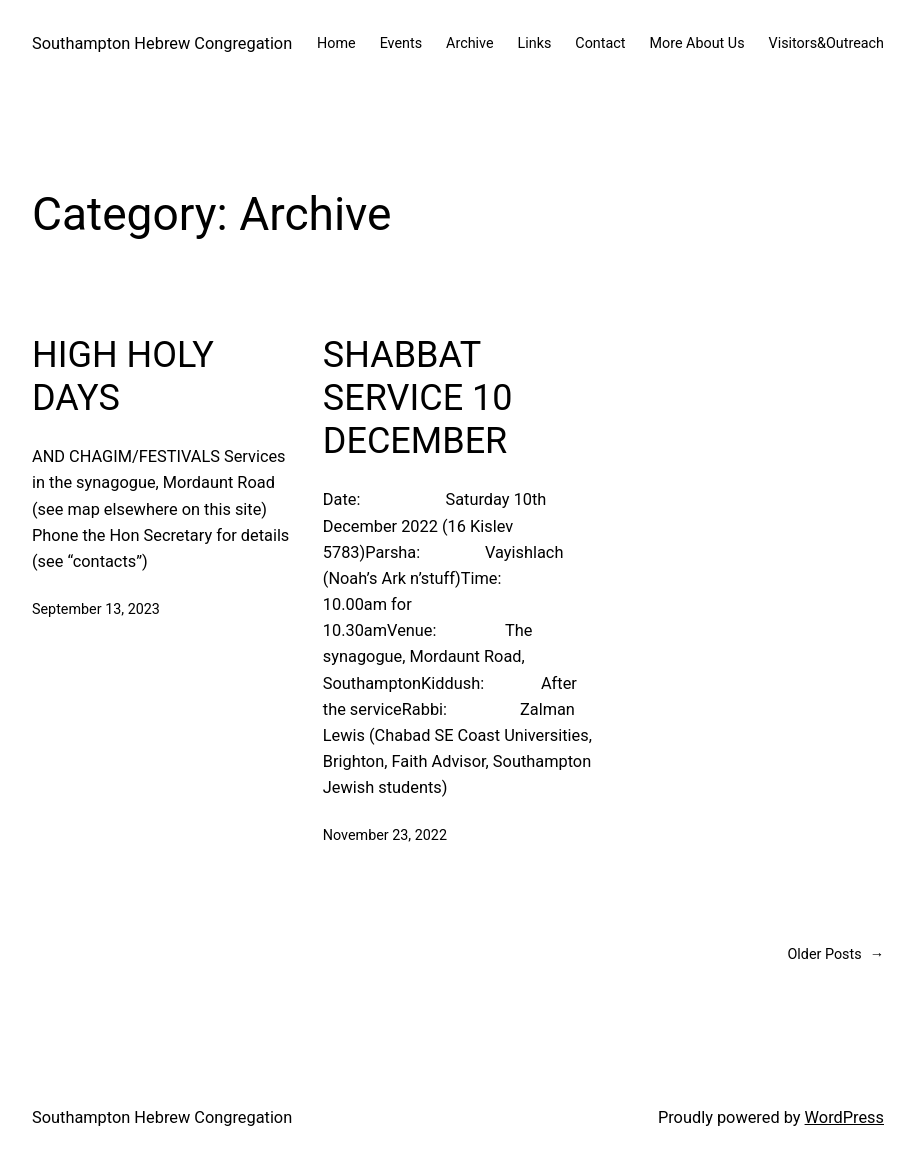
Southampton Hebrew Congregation (162, 43)
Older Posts (836, 955)
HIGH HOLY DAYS (123, 376)
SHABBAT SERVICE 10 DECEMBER (418, 398)
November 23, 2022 (385, 835)
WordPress (844, 1117)
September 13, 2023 (96, 609)
